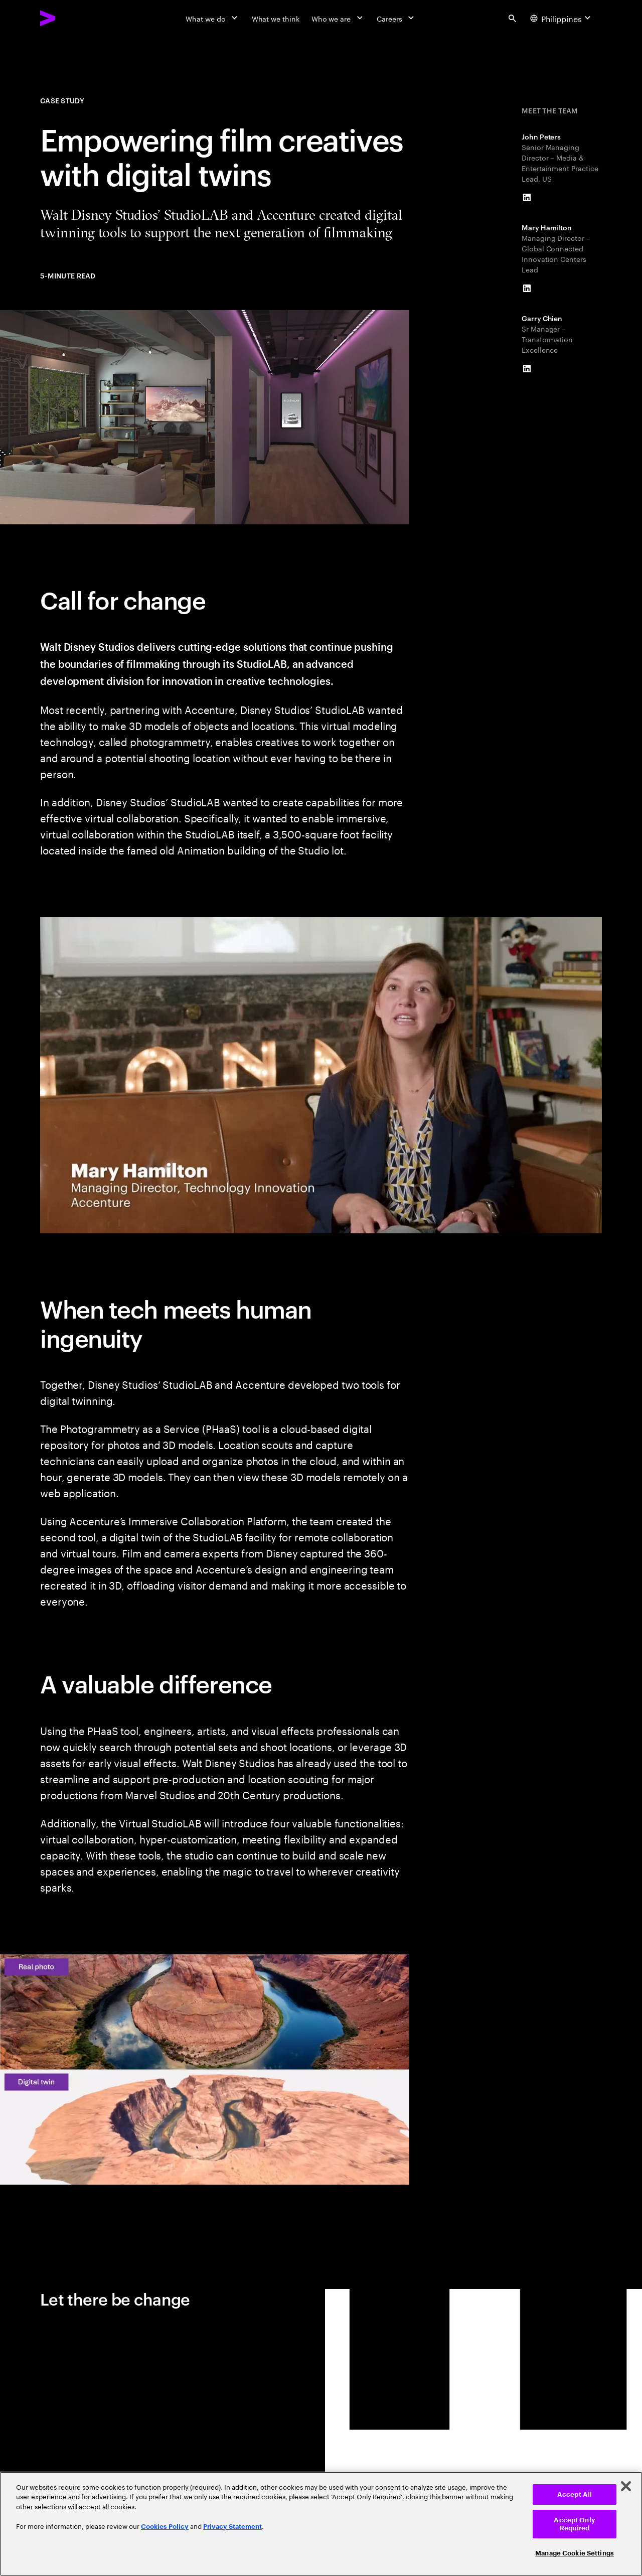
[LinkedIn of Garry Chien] (527, 369)
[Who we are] (338, 18)
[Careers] (396, 18)
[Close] (626, 2486)
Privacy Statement (232, 2526)
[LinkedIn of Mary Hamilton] (527, 288)
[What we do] (212, 18)
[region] (321, 2524)
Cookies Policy (165, 2526)
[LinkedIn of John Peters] (527, 198)
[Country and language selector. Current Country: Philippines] (562, 18)
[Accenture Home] (70, 18)
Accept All (574, 2494)
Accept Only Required (574, 2524)
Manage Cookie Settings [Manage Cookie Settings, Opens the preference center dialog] (574, 2553)
